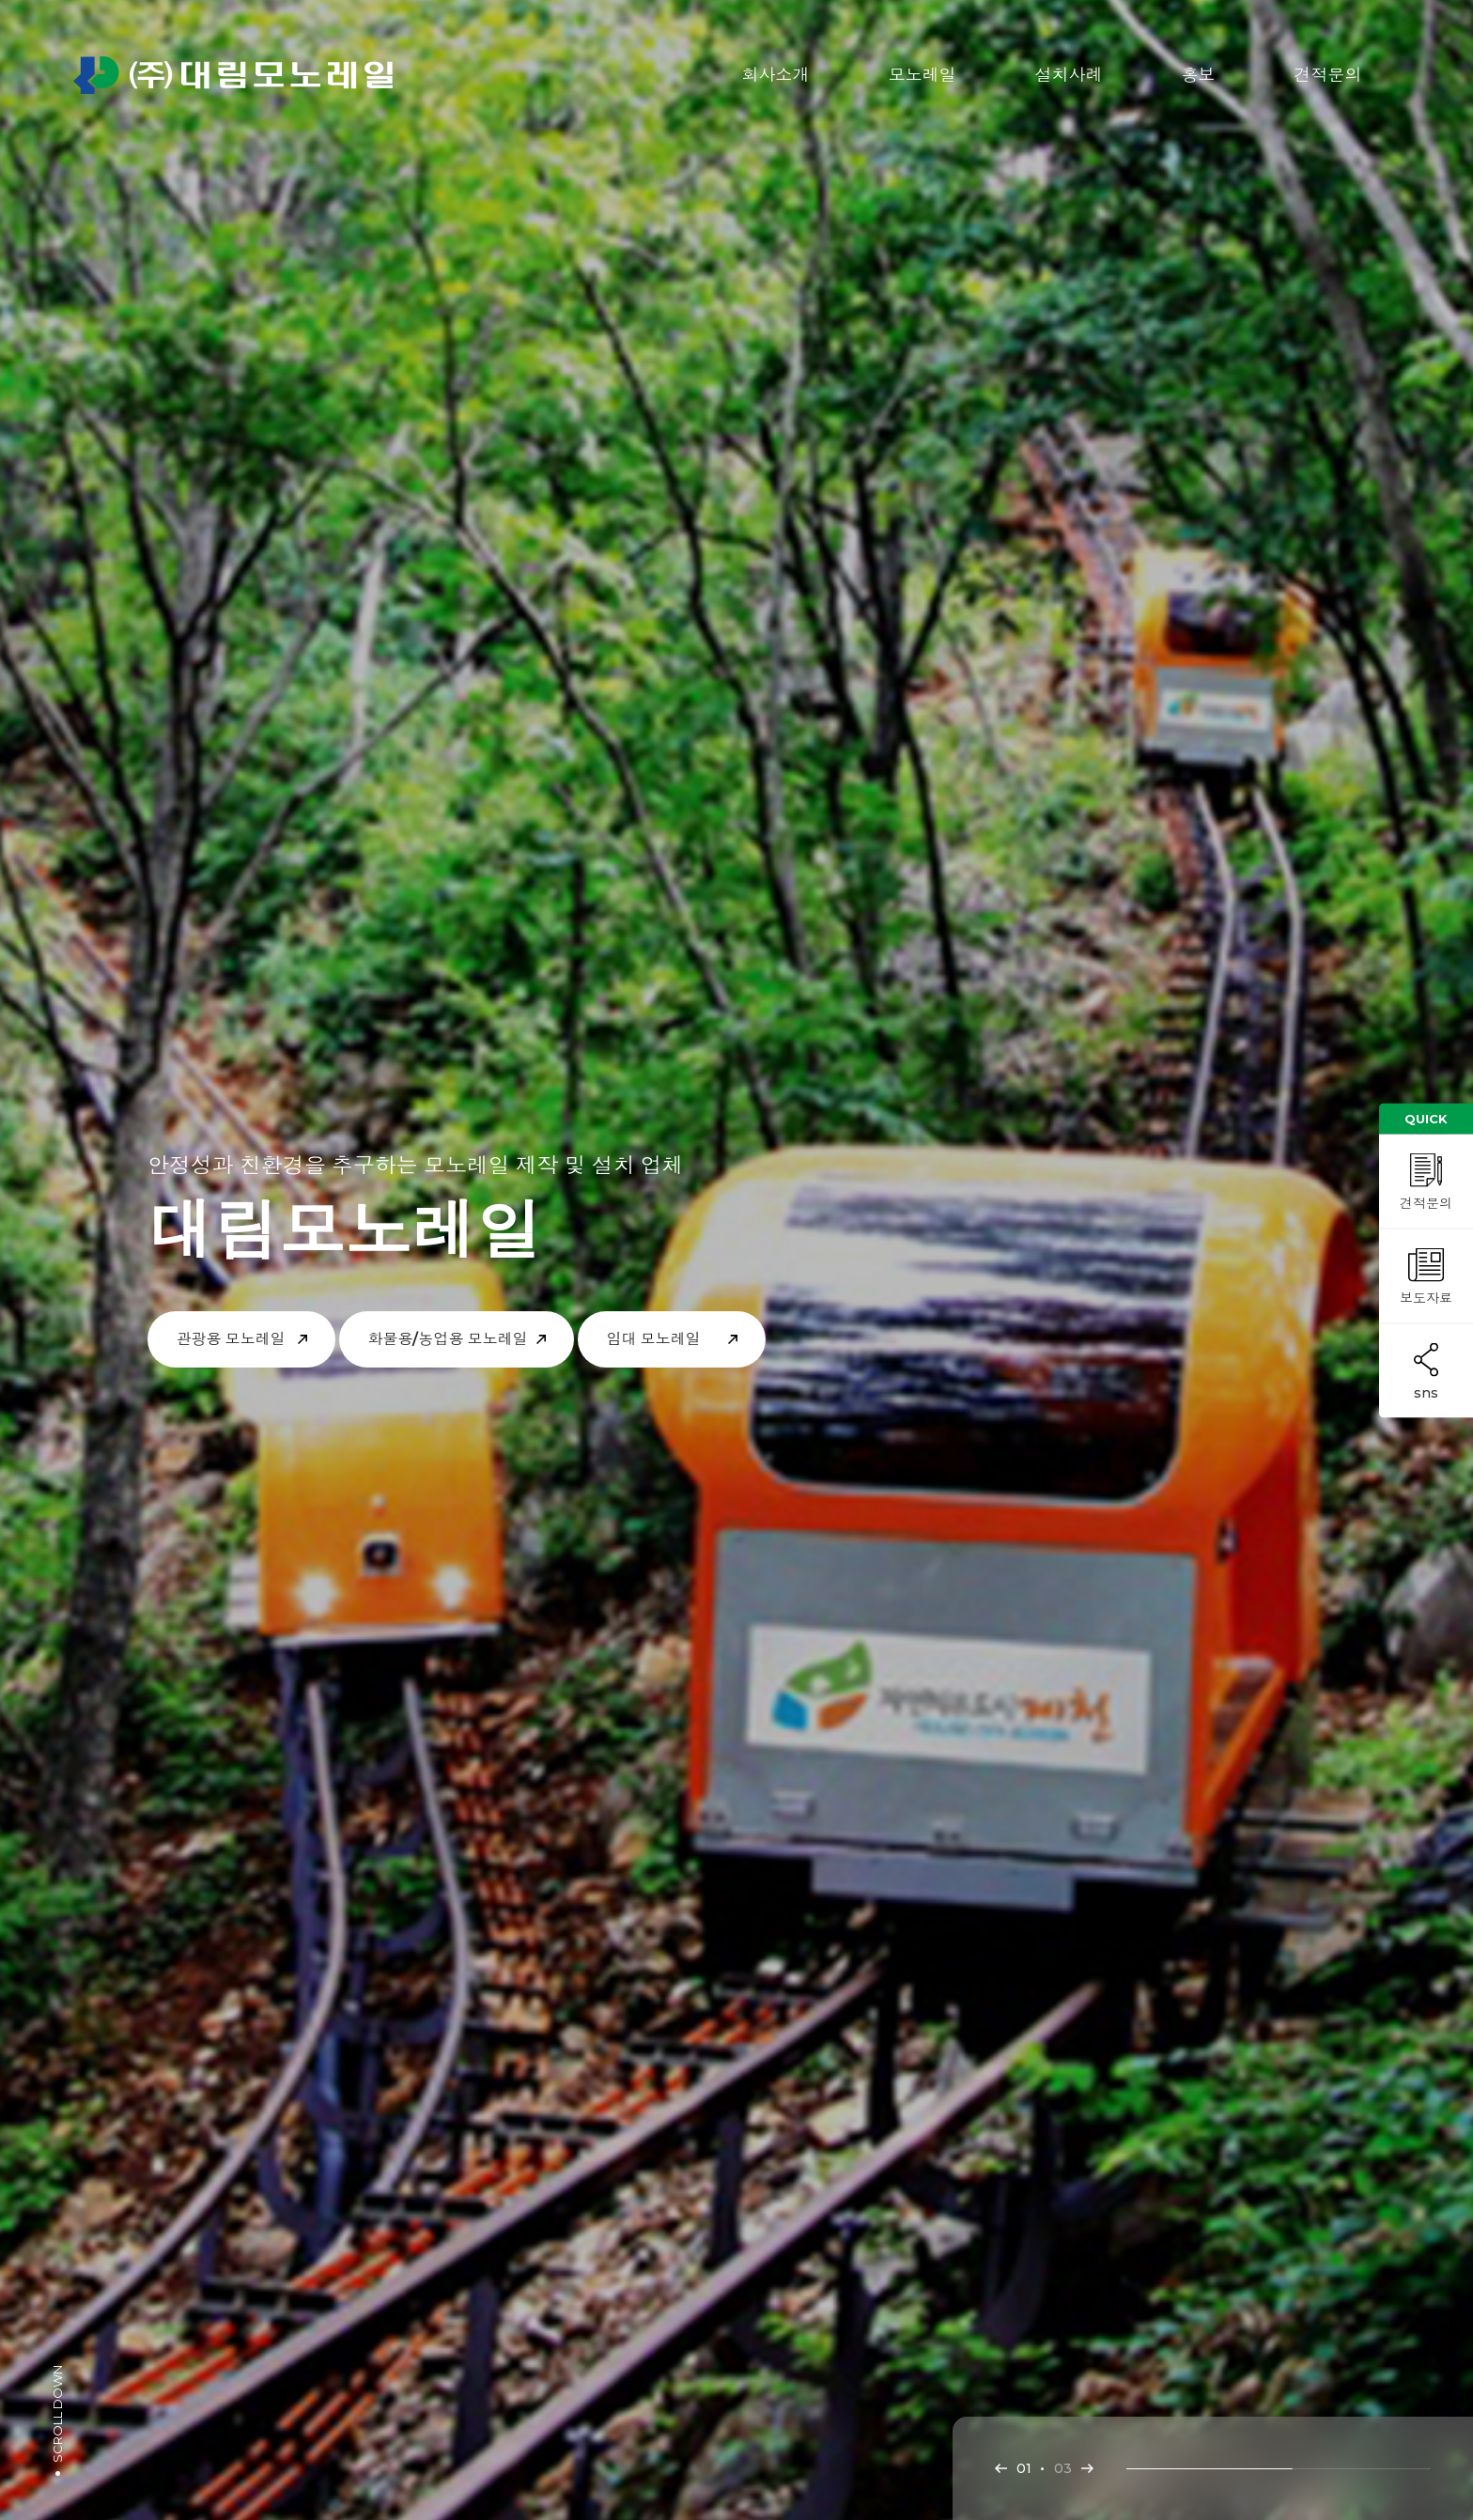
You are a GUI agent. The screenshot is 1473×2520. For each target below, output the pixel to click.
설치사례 (1069, 75)
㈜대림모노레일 (233, 75)
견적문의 (1328, 75)
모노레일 (922, 75)
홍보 (1199, 75)
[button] (1001, 2468)
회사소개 (776, 75)
